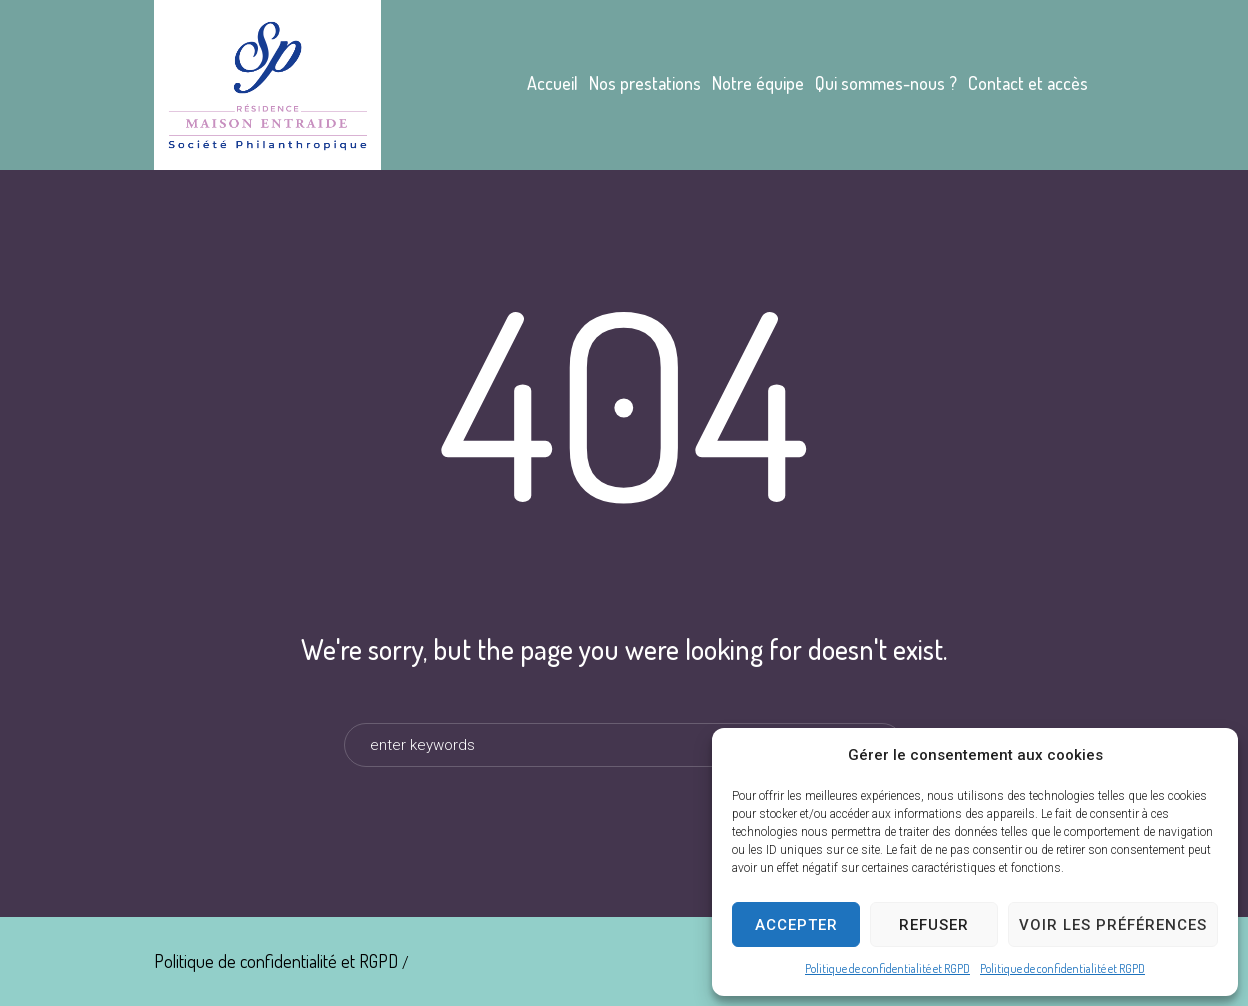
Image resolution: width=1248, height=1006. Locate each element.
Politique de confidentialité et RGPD (887, 968)
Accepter (796, 925)
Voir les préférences (1113, 925)
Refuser (934, 925)
